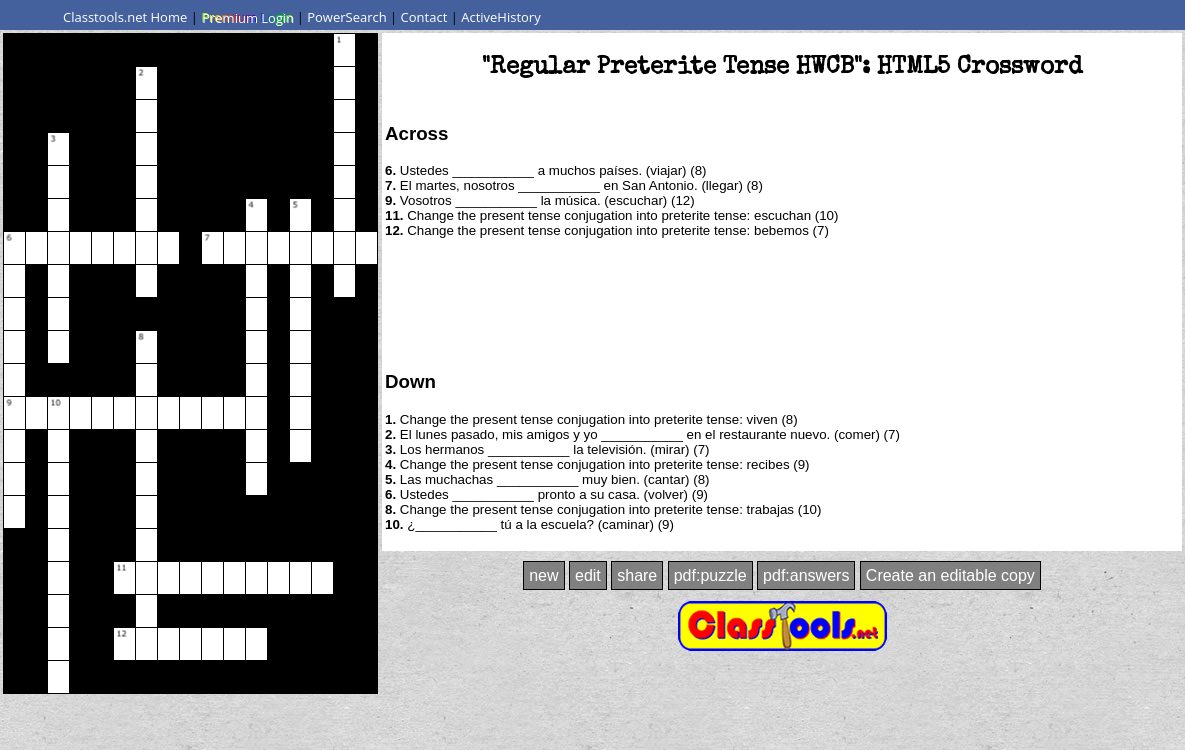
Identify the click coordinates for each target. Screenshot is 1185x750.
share (637, 575)
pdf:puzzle (710, 575)
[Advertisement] (782, 303)
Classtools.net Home (125, 17)
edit (588, 575)
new (543, 575)
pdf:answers (806, 575)
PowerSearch (347, 17)
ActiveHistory (501, 17)
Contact (424, 17)
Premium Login (247, 17)
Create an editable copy (950, 575)
